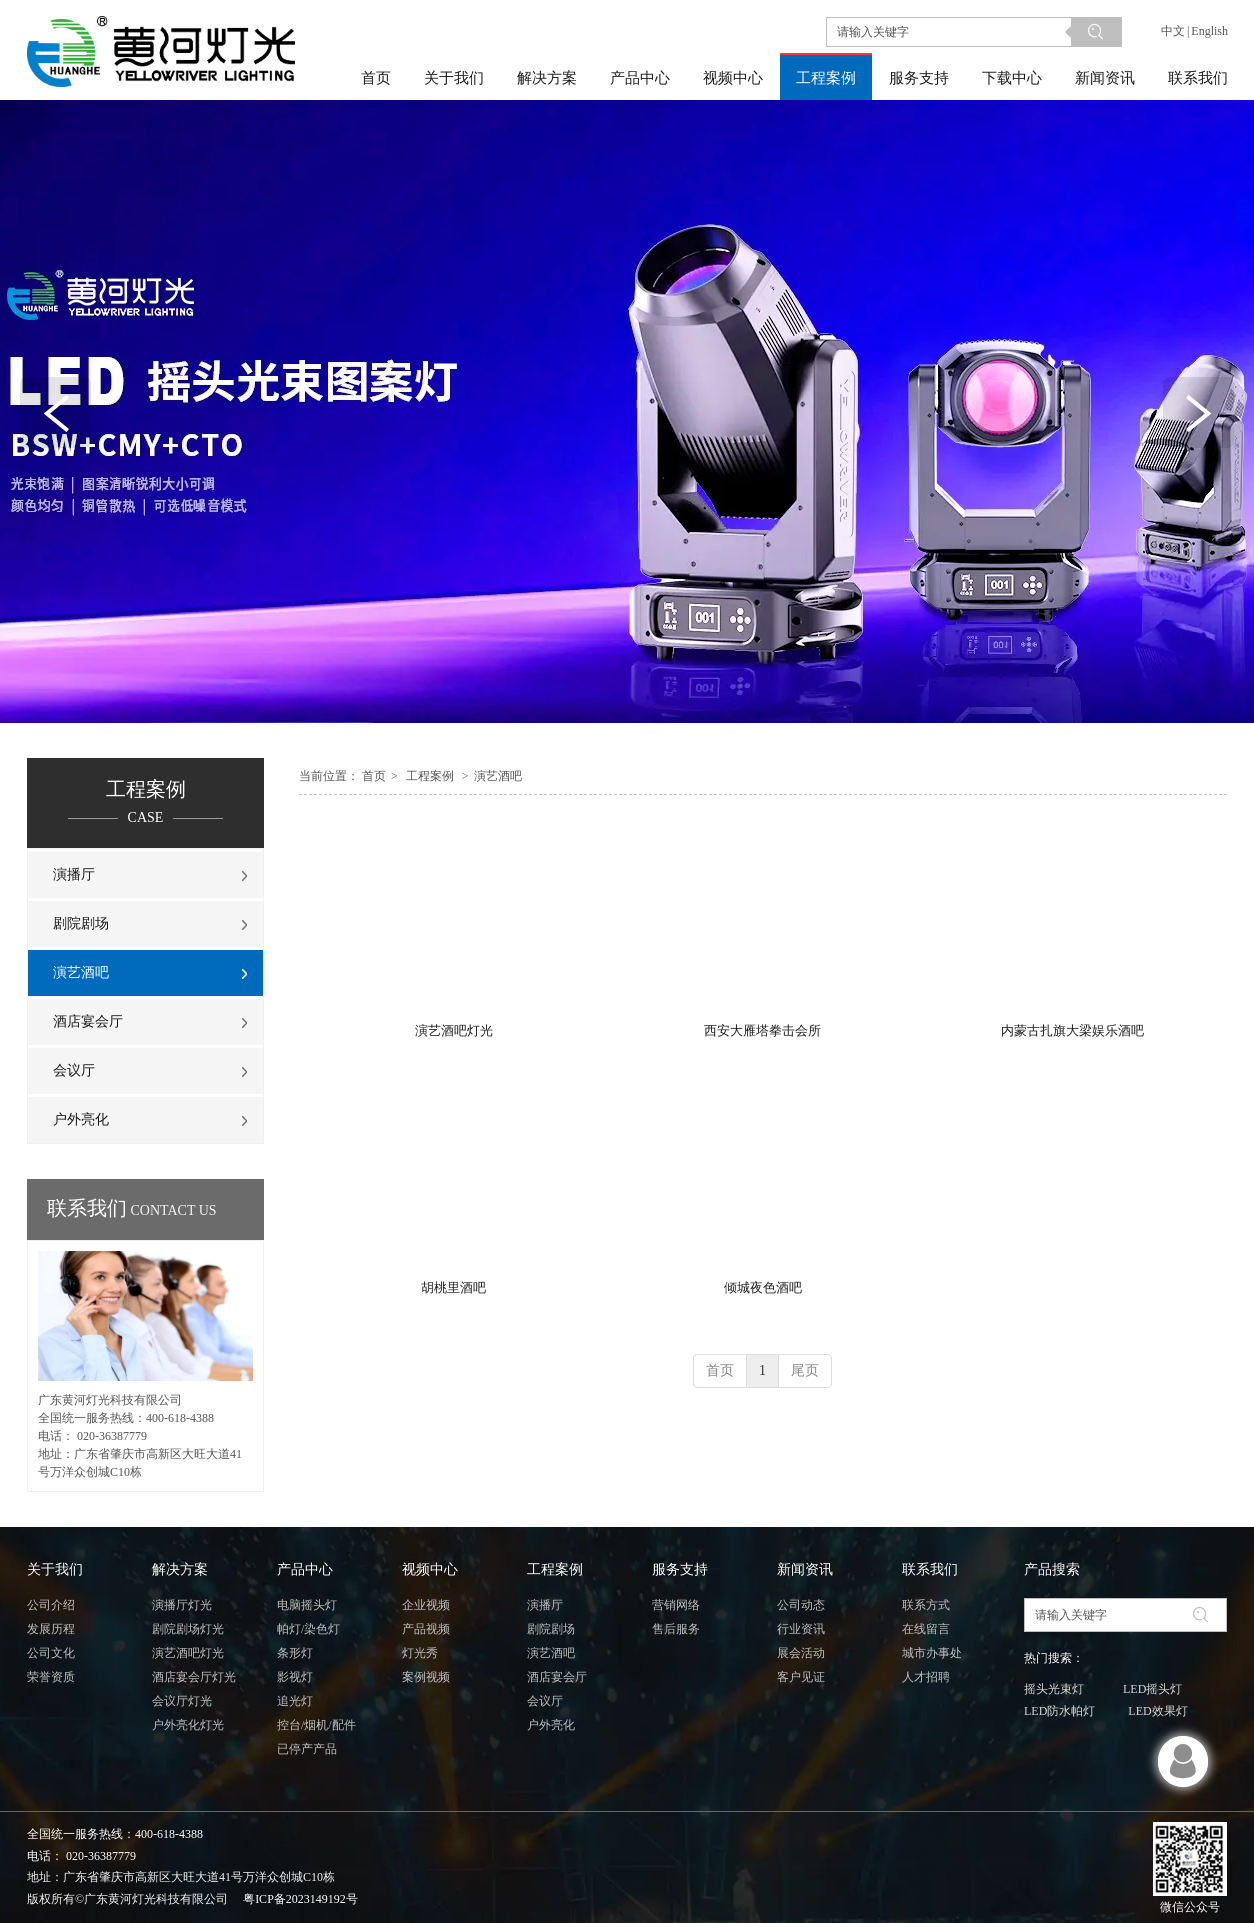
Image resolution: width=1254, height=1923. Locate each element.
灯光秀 (420, 1653)
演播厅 (545, 1605)
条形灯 (295, 1653)
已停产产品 (307, 1749)
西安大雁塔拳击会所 (762, 1030)
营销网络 (676, 1605)
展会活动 (801, 1653)
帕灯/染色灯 (308, 1629)
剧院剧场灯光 (188, 1629)
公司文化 (51, 1653)
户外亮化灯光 (188, 1725)
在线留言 (926, 1629)
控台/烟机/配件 (316, 1725)
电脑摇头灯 (307, 1605)
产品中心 (305, 1569)
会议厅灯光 (182, 1701)
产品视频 (426, 1629)
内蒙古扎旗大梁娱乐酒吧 (1072, 1030)
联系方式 (926, 1605)
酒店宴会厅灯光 (194, 1677)
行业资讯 (801, 1629)
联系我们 (930, 1569)
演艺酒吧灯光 (454, 1030)
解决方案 (180, 1569)
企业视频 (426, 1605)
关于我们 (55, 1569)
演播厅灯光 (182, 1605)
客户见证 (801, 1677)
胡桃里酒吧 (453, 1287)
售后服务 (676, 1629)
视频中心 (430, 1569)
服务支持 (680, 1569)
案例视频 (426, 1677)
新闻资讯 (805, 1569)
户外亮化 (551, 1725)
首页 (374, 776)
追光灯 (295, 1701)
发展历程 (51, 1629)
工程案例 (430, 776)
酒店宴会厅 (557, 1677)
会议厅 (545, 1701)
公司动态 (801, 1605)
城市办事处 (932, 1653)
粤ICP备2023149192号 (300, 1899)
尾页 (805, 1370)
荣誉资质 (51, 1677)
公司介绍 (51, 1605)
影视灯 (295, 1677)
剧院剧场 (551, 1629)
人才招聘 (926, 1677)
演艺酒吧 (498, 776)
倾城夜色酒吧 (763, 1287)
